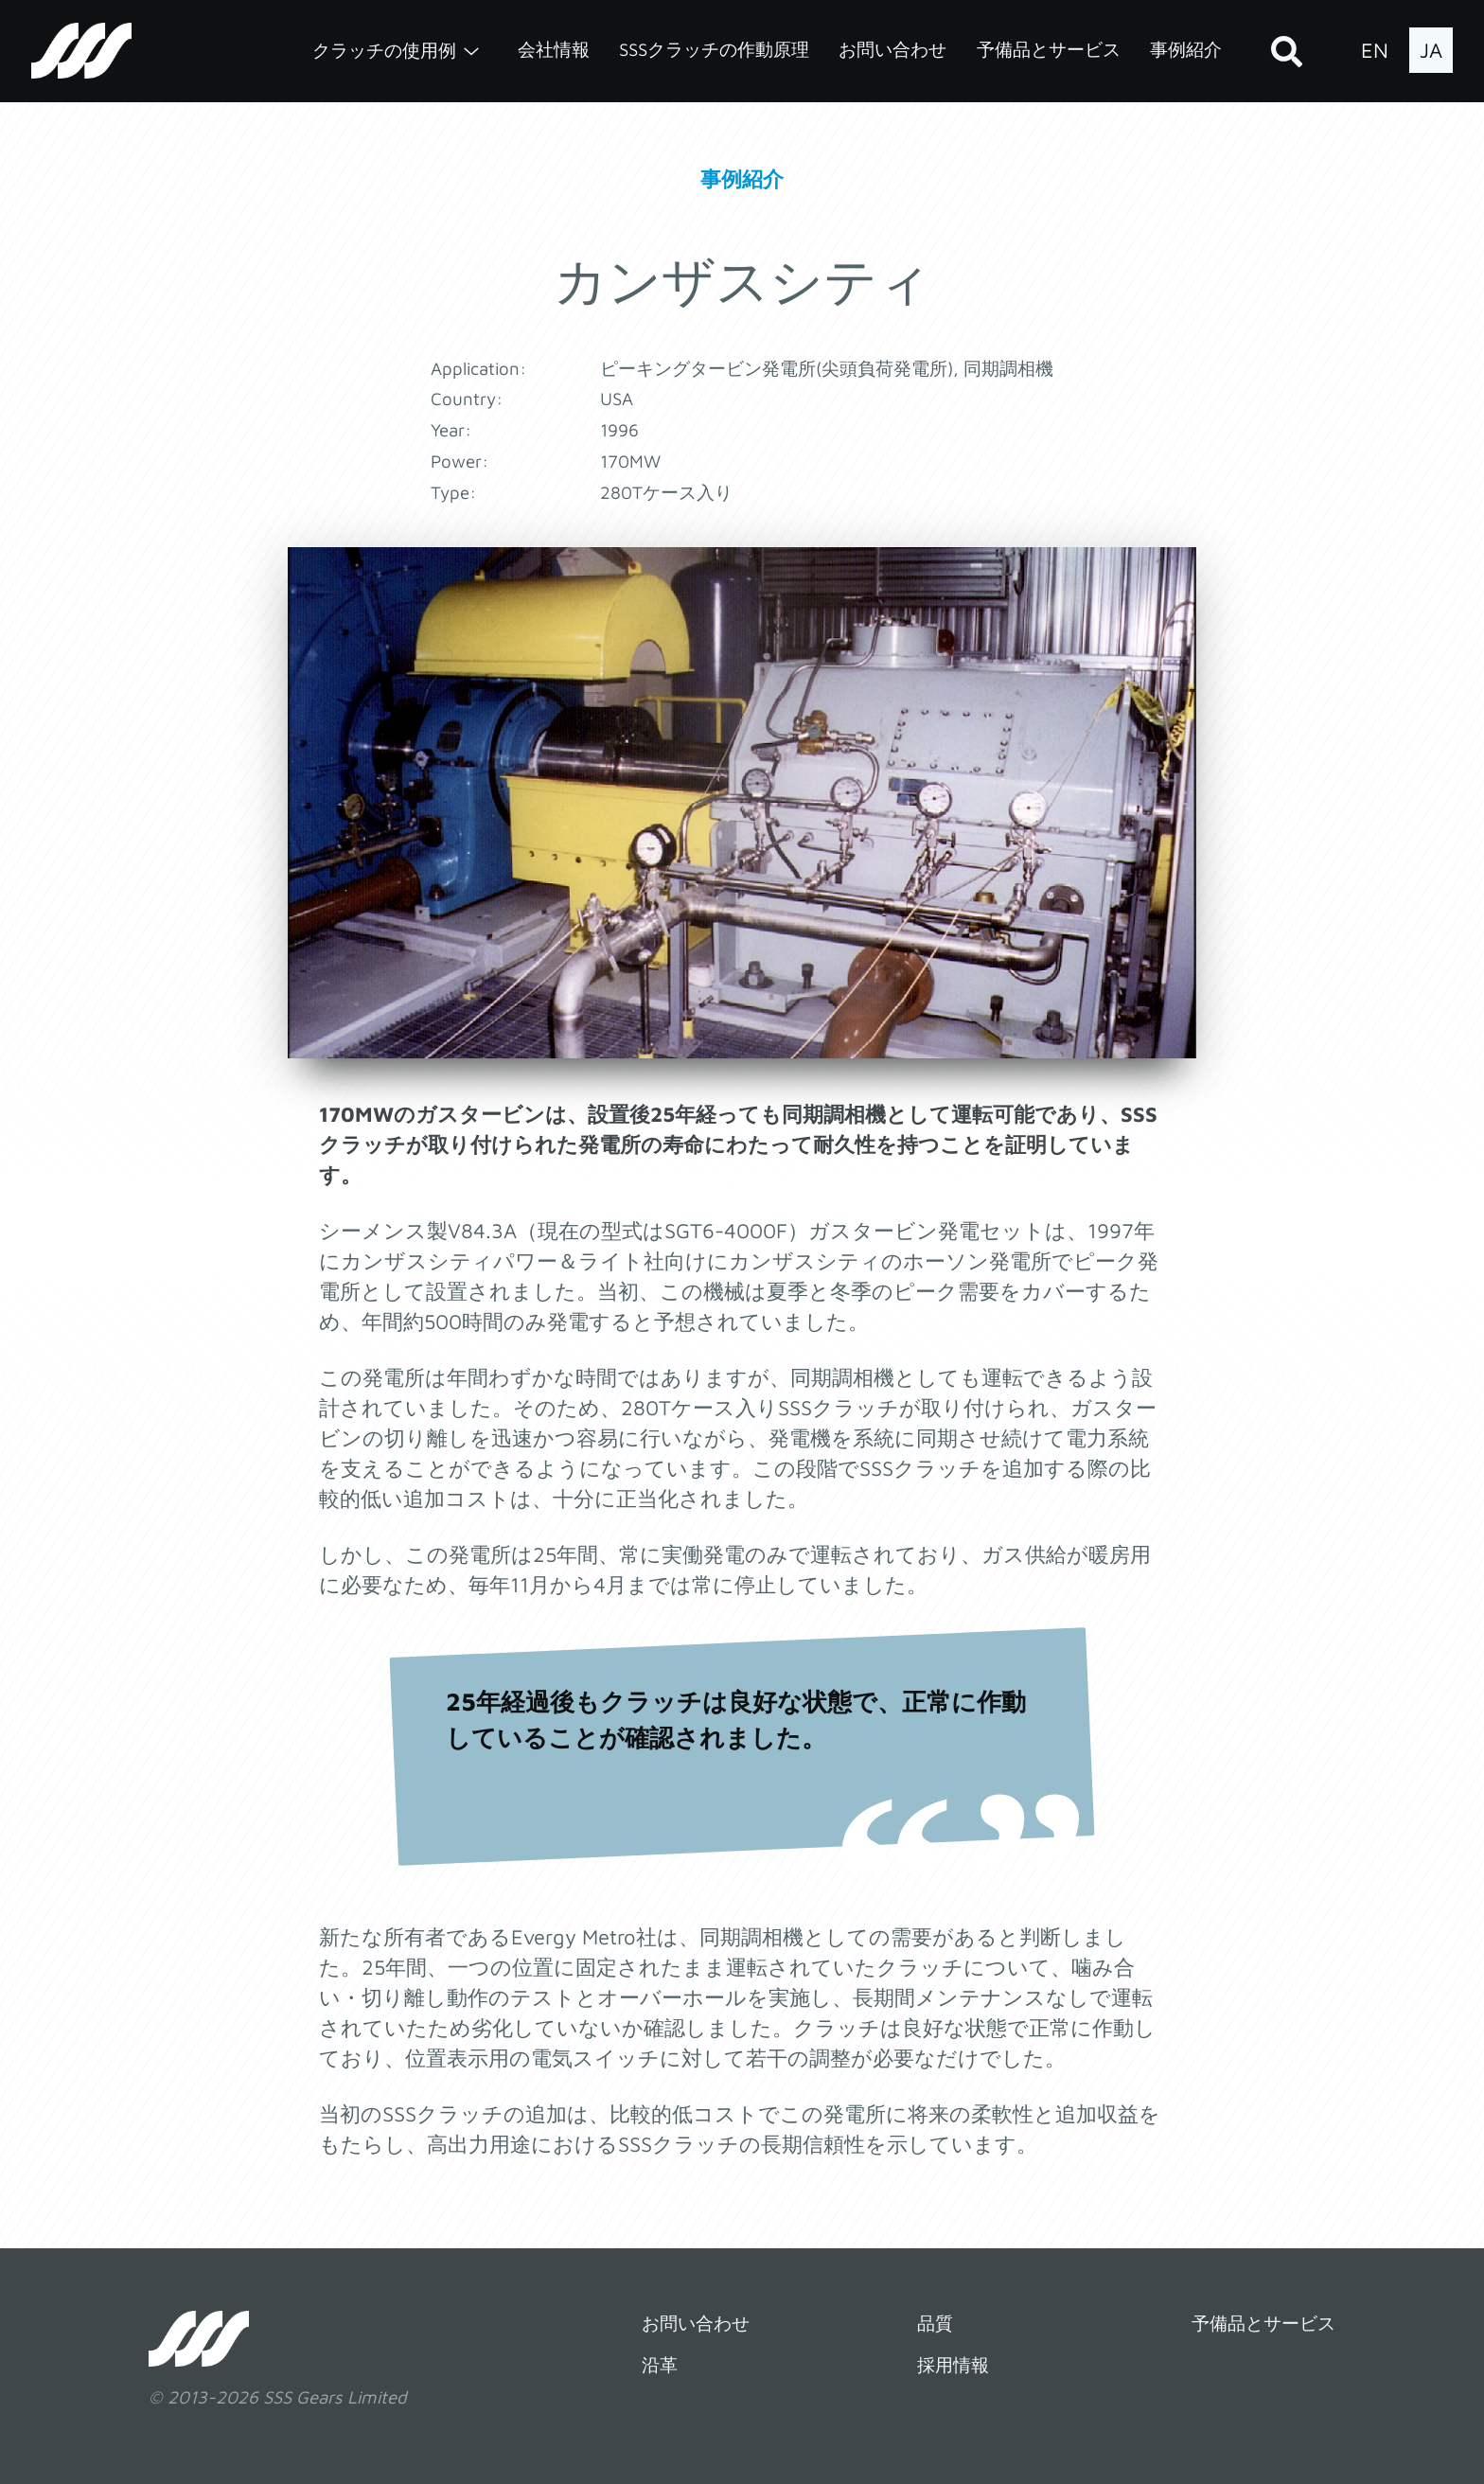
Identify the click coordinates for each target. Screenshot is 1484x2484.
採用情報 (953, 2364)
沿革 (660, 2364)
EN (1374, 50)
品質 (935, 2323)
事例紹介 (1186, 49)
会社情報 (554, 49)
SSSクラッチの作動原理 (714, 49)
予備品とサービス (1049, 49)
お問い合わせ (892, 49)
